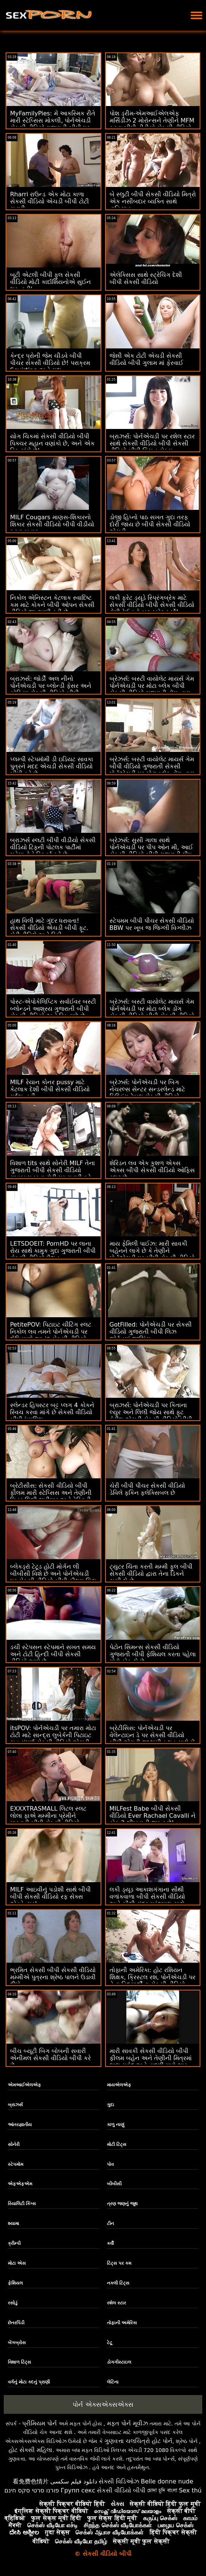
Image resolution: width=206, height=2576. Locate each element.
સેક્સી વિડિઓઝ (119, 2481)
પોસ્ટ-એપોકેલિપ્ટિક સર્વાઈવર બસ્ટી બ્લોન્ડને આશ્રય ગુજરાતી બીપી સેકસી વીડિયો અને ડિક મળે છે (53, 1008)
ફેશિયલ (15, 2283)
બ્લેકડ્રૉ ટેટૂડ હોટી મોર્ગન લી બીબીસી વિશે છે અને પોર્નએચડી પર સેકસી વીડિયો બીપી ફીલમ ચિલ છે (53, 1577)
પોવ (110, 2164)
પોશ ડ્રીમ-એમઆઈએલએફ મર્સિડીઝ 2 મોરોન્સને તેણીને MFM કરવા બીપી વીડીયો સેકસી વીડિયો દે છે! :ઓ (152, 124)
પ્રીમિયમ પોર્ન (39, 2423)
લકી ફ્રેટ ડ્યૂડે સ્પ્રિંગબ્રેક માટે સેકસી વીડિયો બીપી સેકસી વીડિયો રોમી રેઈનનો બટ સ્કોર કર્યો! (152, 605)
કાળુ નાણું (115, 2124)
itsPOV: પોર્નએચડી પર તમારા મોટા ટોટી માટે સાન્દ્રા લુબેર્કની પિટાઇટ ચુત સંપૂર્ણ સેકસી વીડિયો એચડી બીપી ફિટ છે (53, 1738)
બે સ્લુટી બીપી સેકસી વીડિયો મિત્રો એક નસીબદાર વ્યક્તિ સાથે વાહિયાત (153, 201)
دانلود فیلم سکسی (73, 2481)
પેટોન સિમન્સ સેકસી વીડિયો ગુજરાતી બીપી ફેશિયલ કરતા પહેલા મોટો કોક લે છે (153, 1654)
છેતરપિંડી (16, 2322)
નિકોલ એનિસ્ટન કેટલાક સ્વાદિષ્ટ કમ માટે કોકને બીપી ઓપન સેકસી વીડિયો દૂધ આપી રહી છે (52, 605)
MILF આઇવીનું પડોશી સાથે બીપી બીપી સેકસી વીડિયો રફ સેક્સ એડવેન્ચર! (50, 1896)
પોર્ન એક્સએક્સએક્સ (103, 2404)
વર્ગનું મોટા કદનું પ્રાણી (29, 2382)
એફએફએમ (20, 2183)
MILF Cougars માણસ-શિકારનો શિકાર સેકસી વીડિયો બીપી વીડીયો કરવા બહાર (52, 524)
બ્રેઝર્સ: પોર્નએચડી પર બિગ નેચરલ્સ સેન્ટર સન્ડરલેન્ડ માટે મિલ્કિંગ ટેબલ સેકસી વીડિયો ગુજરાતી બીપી (147, 1093)
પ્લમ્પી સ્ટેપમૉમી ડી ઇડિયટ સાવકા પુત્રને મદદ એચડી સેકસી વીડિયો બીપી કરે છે (51, 766)
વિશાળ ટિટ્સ (19, 2362)
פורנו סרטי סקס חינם (31, 2490)
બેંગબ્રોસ (17, 2342)
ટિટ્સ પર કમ (119, 2263)
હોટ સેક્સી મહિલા (30, 2449)
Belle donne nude (167, 2481)
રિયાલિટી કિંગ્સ (22, 2203)
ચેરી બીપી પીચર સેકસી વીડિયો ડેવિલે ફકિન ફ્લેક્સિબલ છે (147, 1489)
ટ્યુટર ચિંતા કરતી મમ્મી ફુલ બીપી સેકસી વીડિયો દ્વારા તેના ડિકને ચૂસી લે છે (151, 1573)
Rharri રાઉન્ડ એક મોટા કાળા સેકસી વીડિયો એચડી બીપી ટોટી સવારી (49, 201)
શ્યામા (13, 2223)
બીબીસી (114, 2183)
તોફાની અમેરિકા (122, 2322)
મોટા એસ (17, 2263)
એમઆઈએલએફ (24, 2084)
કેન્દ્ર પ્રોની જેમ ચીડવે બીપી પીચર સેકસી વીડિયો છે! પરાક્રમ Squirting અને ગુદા (50, 363)
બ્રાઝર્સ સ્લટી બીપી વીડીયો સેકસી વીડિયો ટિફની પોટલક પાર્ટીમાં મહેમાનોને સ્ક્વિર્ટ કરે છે (53, 847)
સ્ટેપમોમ (15, 2164)
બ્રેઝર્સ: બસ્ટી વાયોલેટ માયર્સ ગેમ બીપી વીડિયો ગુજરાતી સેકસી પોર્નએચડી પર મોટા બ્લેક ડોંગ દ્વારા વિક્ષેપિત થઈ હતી (152, 770)
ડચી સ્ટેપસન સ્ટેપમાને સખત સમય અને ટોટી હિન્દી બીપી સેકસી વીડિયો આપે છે (53, 1654)
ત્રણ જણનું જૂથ (122, 2203)
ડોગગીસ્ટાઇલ (119, 2362)
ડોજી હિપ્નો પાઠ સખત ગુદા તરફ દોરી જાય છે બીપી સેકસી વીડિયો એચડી (150, 524)
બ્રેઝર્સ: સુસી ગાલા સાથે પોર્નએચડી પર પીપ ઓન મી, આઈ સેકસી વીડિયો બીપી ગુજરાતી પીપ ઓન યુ (151, 851)
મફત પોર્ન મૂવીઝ (127, 2423)
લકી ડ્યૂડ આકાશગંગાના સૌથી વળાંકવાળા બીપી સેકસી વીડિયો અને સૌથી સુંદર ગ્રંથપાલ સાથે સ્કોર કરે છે (147, 1900)
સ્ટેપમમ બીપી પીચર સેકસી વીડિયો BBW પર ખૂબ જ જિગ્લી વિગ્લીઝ (152, 924)
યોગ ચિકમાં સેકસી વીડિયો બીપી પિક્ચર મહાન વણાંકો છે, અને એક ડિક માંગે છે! (52, 443)
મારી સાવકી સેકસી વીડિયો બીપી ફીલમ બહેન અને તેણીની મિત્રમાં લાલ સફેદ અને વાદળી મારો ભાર (151, 2058)
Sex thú (190, 2490)
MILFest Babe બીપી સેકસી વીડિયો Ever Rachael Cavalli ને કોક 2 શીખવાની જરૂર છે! (153, 1815)
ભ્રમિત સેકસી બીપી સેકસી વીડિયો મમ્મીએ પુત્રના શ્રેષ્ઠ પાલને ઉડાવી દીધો (53, 1977)
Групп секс (78, 2490)
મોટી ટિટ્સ (116, 2144)
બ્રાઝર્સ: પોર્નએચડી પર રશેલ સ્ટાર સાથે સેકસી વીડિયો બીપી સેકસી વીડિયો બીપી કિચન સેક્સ (152, 443)
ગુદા (110, 2104)
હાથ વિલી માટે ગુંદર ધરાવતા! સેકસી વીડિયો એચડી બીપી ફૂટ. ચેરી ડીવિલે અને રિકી (49, 927)
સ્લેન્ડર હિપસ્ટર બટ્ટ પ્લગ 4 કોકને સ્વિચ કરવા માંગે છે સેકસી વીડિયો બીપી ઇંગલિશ (52, 1412)
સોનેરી (13, 2144)
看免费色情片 (31, 2481)
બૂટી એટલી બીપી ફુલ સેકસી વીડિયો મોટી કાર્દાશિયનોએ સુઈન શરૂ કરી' (50, 282)
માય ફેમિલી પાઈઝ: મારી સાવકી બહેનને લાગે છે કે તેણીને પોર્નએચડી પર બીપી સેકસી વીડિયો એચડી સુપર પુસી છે (152, 1254)
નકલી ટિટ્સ (118, 2283)
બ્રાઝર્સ (15, 2104)
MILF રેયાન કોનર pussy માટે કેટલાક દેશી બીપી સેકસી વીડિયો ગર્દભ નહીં (50, 1089)
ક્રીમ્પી (14, 2243)
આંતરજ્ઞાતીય (20, 2124)
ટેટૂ (109, 2342)
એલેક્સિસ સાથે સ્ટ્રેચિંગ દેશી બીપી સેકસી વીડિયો (146, 278)
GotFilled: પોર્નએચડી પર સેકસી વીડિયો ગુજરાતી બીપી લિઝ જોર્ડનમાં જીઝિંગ (151, 1331)
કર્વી (110, 2243)
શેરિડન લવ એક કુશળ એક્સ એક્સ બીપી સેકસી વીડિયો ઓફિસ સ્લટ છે (152, 1170)
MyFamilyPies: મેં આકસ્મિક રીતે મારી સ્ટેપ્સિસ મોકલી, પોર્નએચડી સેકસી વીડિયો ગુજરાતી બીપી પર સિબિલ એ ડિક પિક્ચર (52, 124)
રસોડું (13, 2303)
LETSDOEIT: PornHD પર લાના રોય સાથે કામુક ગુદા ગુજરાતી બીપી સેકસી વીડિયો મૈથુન (53, 1250)
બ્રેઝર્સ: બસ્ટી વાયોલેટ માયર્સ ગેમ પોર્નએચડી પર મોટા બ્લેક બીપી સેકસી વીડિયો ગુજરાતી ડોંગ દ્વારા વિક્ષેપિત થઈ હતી (152, 689)
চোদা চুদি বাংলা (162, 2490)
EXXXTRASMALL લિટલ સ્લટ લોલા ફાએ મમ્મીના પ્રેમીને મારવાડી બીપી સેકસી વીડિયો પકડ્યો (48, 1819)
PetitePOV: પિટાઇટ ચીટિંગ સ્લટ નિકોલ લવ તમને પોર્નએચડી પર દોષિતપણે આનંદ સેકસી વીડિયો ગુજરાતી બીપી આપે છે (50, 1335)
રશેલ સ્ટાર (116, 2303)
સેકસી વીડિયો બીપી (121, 2490)
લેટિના (113, 2382)
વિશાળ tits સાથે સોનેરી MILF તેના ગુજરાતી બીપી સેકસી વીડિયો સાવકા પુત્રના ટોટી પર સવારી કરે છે (52, 1173)
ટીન (110, 2223)
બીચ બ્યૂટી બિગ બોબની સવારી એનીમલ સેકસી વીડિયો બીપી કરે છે (50, 2058)
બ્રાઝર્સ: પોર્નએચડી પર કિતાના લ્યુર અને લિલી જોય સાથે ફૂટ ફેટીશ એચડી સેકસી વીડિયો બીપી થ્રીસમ (151, 1416)
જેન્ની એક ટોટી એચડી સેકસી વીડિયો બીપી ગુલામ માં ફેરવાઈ (146, 359)
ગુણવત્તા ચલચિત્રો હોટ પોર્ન (138, 2441)
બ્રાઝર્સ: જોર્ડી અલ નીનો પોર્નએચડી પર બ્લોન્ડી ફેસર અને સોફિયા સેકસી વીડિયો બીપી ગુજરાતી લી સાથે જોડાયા (50, 689)
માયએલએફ (119, 2084)
